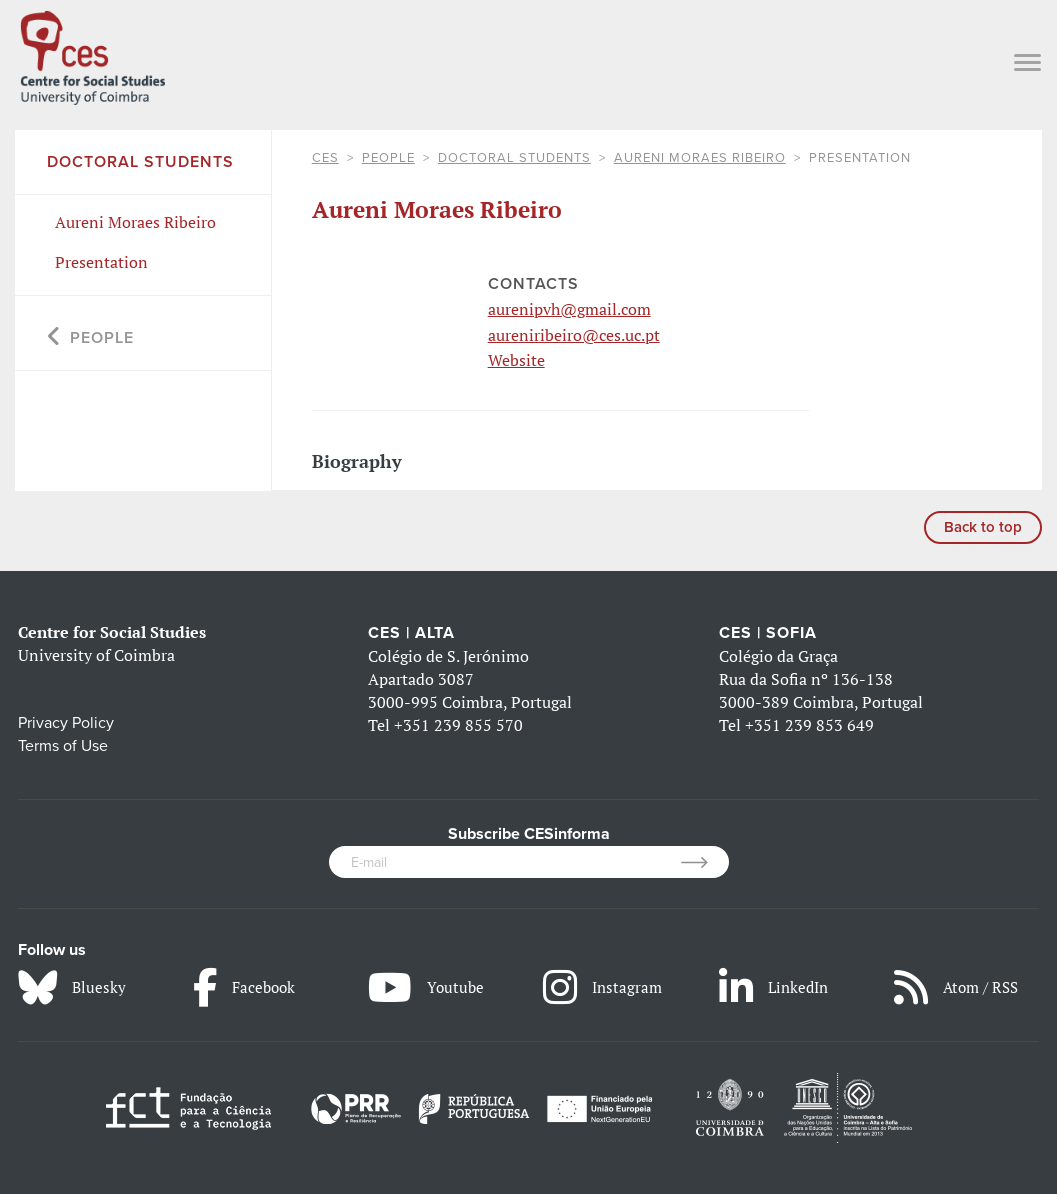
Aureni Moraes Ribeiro (700, 158)
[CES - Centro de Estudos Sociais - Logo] (92, 54)
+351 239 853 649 (809, 725)
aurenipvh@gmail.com (569, 309)
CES (325, 158)
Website (516, 360)
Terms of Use (63, 746)
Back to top (983, 527)
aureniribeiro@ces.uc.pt (574, 335)
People (388, 158)
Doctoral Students (514, 158)
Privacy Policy (66, 723)
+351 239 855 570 (458, 725)
